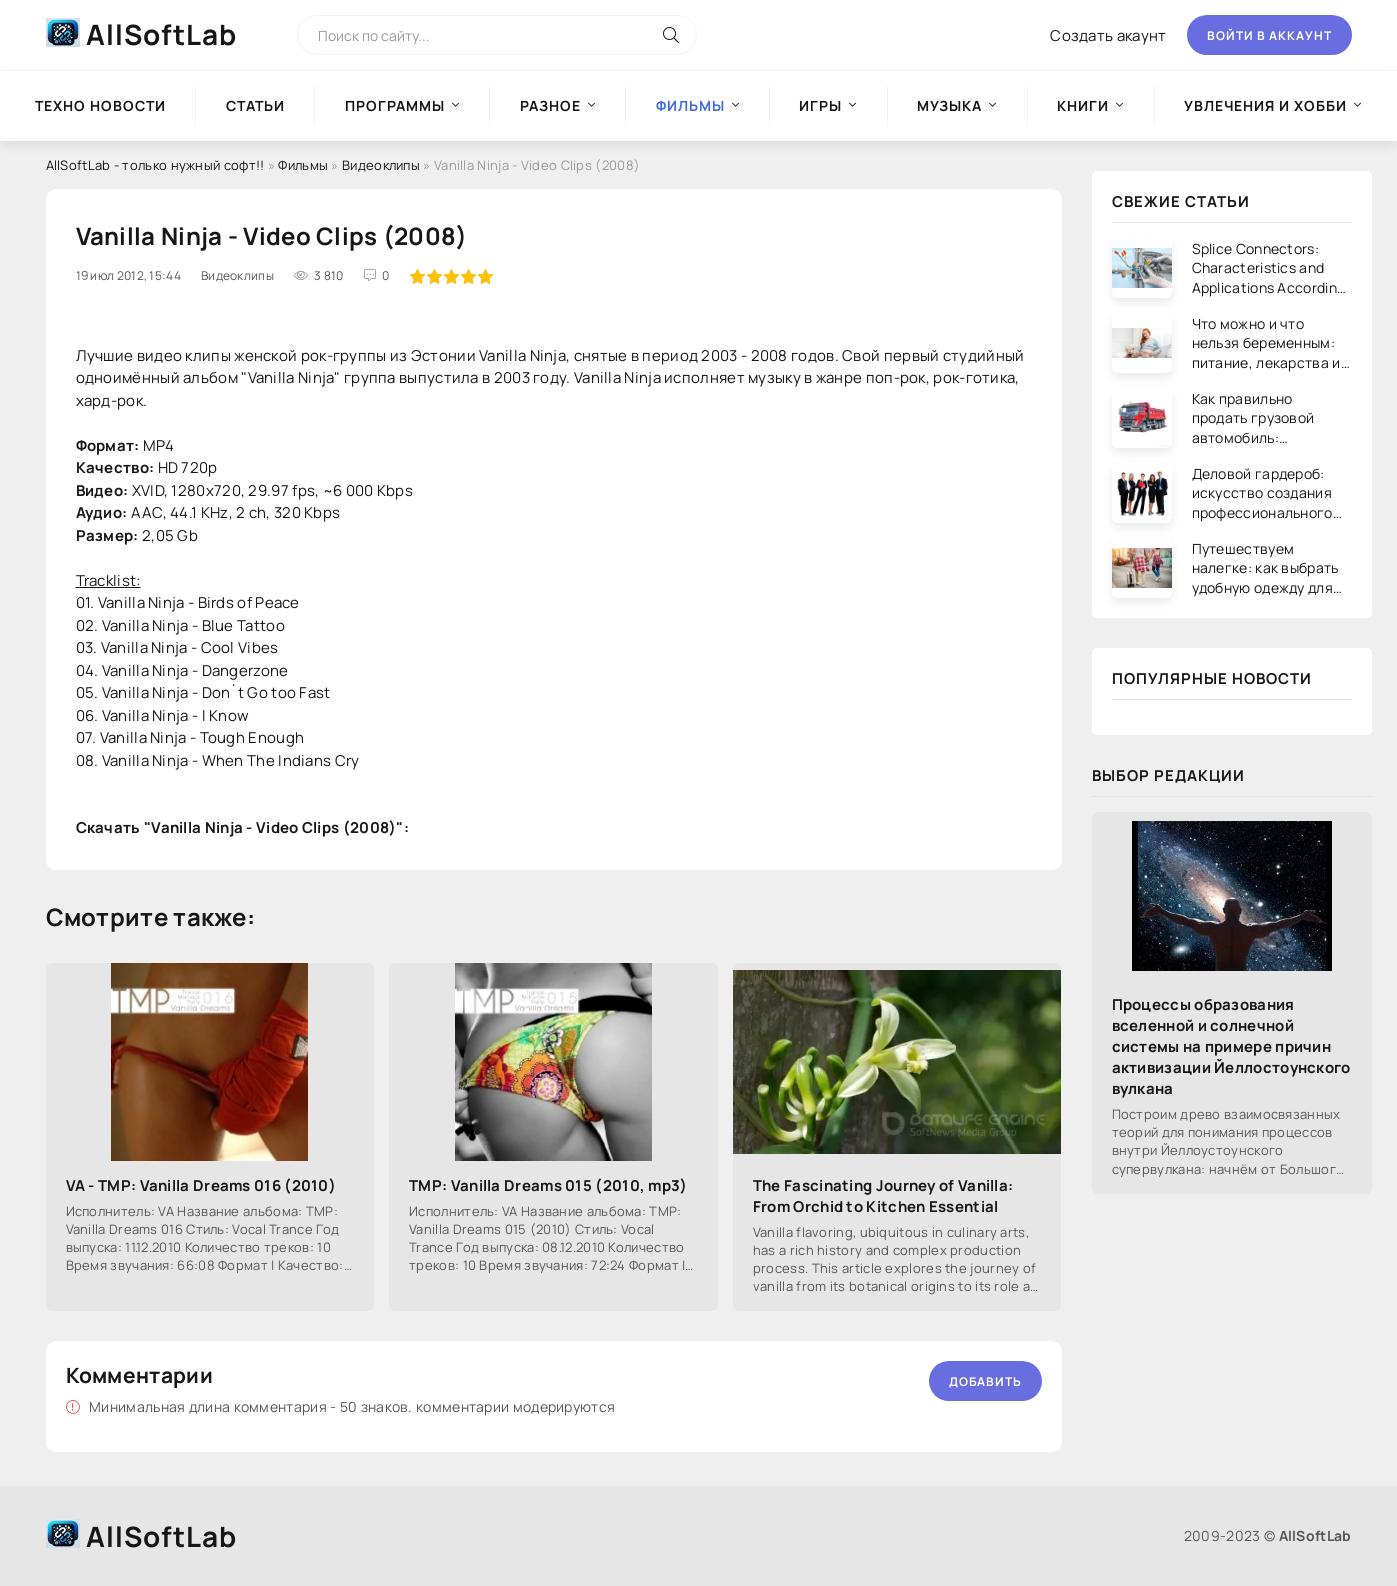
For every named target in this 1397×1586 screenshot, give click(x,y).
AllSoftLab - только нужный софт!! (155, 165)
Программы (395, 105)
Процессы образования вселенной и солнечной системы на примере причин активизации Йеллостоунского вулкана (1231, 1046)
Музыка (949, 105)
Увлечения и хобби (1265, 105)
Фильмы (303, 165)
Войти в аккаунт (1269, 35)
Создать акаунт (1108, 35)
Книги (1083, 105)
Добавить (985, 1381)
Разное (550, 105)
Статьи (255, 105)
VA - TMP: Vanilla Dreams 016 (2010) (201, 1185)
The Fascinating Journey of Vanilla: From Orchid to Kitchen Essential (883, 1196)
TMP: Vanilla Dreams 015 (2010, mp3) (548, 1185)
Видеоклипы (381, 165)
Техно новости (100, 105)
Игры (820, 105)
